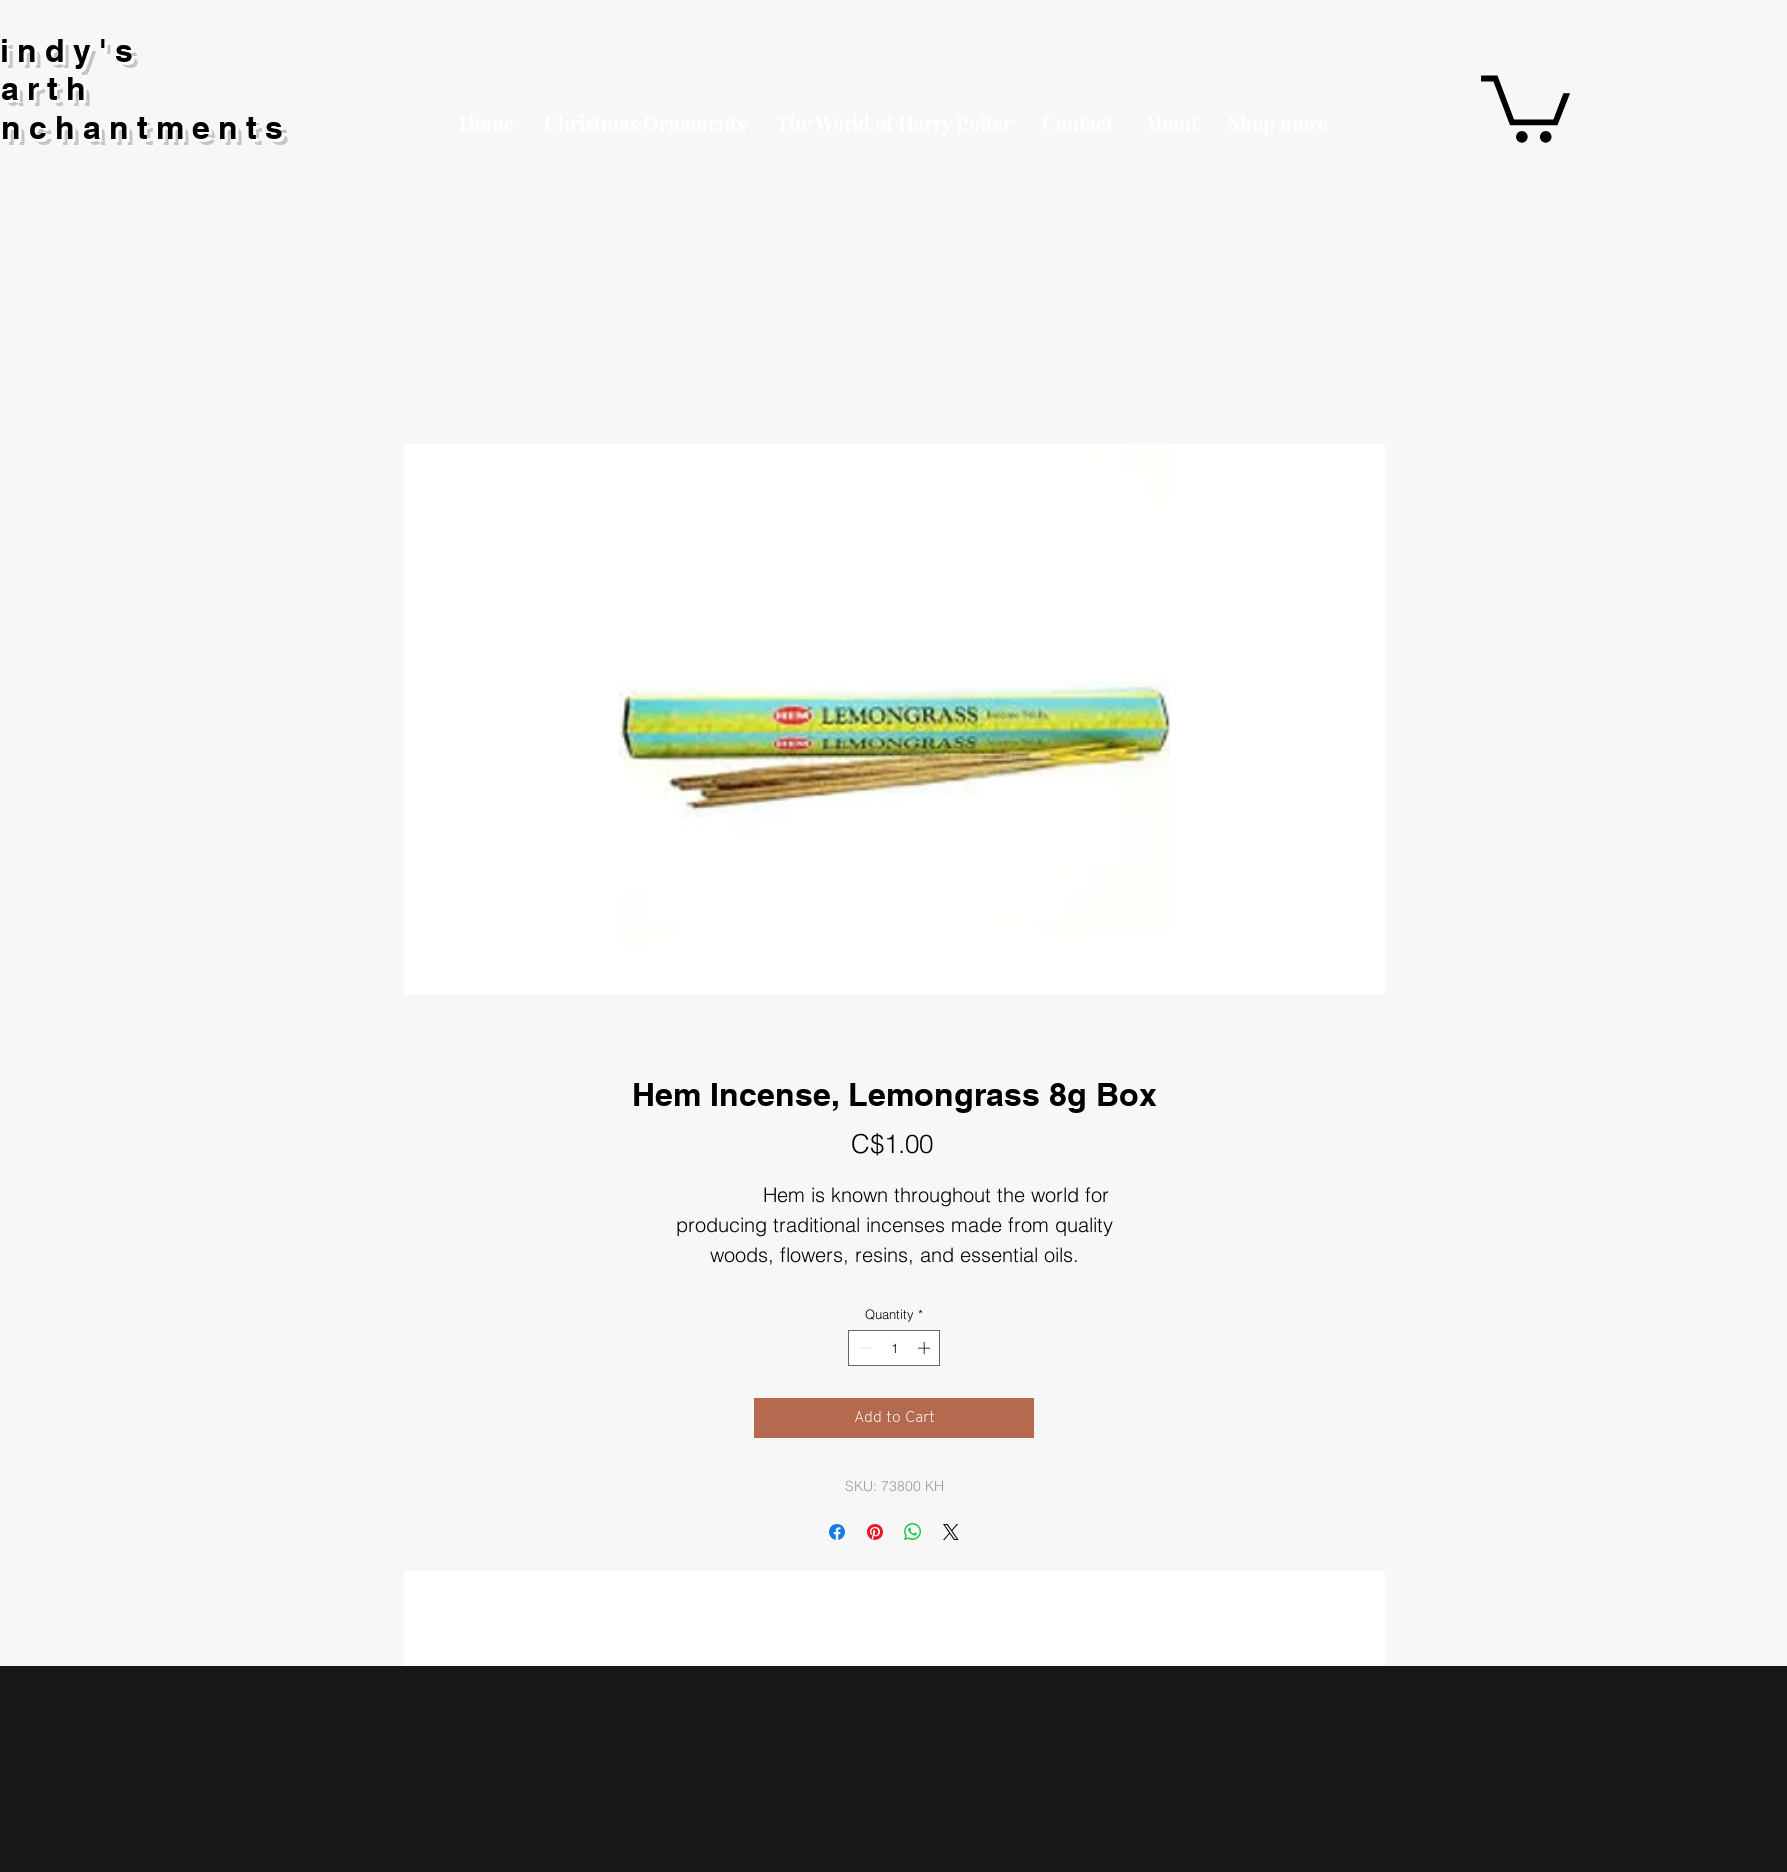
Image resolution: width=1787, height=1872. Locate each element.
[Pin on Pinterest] (875, 1532)
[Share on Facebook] (837, 1532)
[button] (1278, 123)
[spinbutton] (894, 1348)
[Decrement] (863, 1348)
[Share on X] (951, 1532)
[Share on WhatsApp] (913, 1532)
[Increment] (926, 1348)
